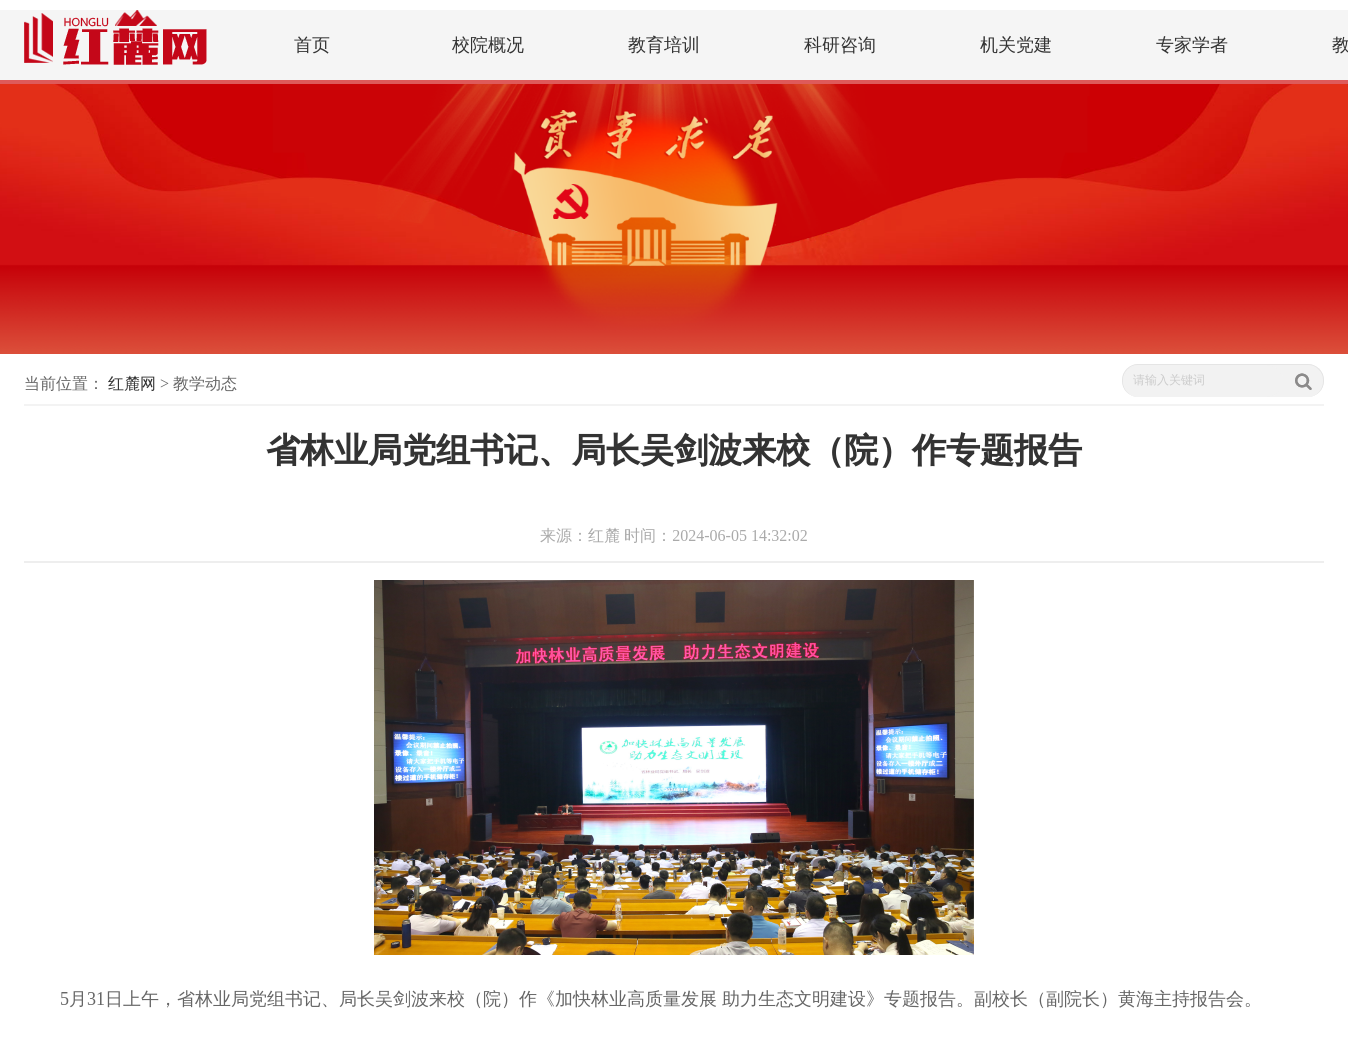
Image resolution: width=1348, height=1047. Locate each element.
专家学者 (1192, 45)
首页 (312, 45)
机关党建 (1016, 45)
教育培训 (664, 45)
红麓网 (132, 383)
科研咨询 (840, 45)
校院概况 (488, 45)
